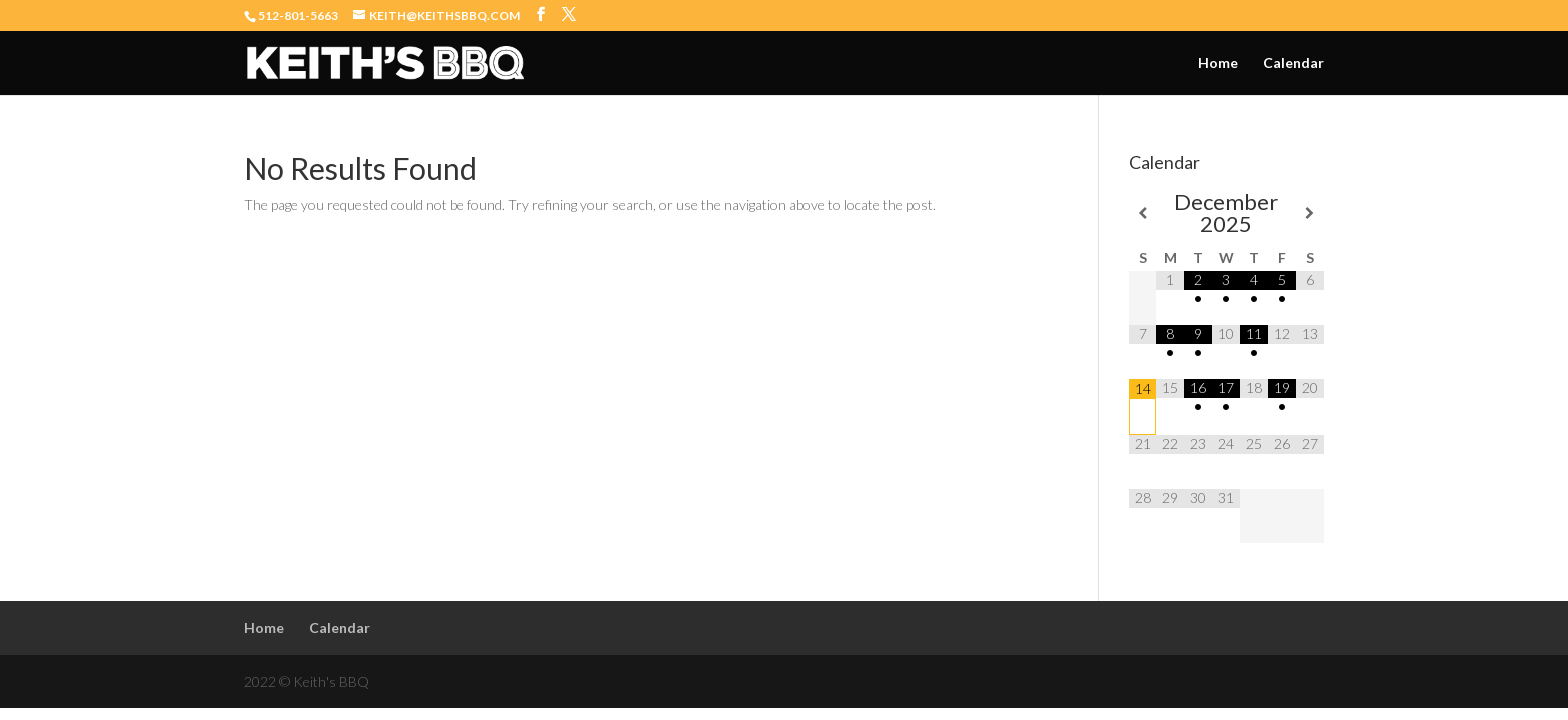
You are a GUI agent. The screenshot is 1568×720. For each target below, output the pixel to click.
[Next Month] (1310, 213)
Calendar (1293, 63)
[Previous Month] (1143, 213)
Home (1218, 63)
